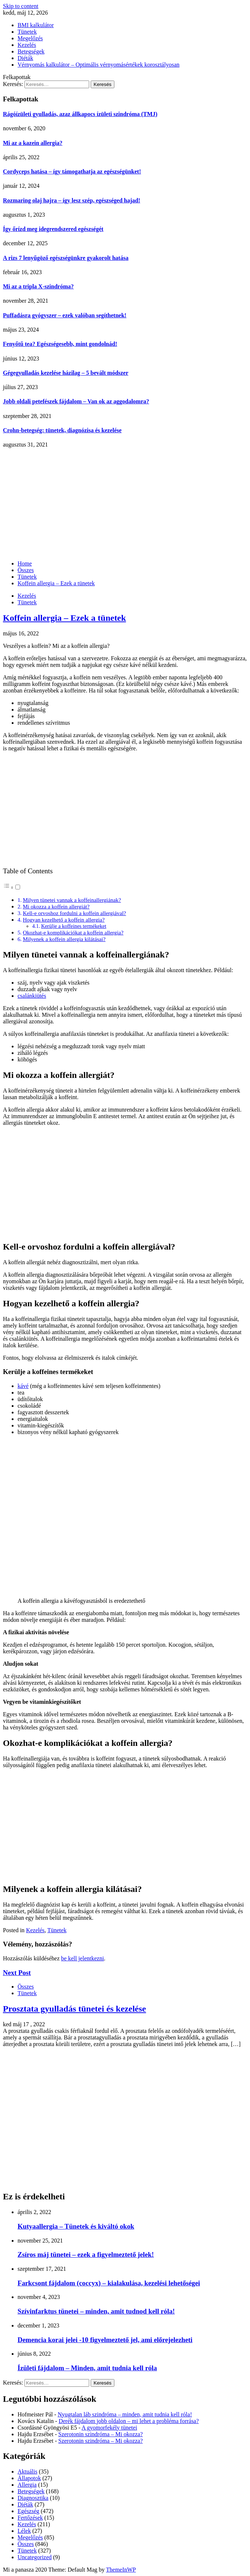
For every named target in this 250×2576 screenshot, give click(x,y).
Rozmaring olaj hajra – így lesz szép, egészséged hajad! (71, 200)
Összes (26, 1986)
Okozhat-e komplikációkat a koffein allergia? (73, 932)
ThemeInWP (121, 2569)
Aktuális (27, 2471)
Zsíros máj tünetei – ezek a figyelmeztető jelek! (86, 2254)
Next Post (17, 1972)
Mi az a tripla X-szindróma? (38, 286)
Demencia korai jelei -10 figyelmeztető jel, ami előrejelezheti (105, 2340)
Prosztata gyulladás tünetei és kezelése (74, 2008)
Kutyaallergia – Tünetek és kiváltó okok (76, 2226)
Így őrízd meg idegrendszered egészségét (53, 229)
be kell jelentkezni (82, 1958)
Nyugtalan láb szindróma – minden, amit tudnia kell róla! (125, 2414)
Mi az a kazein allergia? (32, 143)
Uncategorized (35, 2557)
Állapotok (29, 2478)
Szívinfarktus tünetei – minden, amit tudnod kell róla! (96, 2311)
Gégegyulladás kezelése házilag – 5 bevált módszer (65, 373)
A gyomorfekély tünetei (109, 2427)
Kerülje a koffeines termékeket (73, 926)
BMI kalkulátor (36, 25)
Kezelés (27, 45)
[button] (12, 887)
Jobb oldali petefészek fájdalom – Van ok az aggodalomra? (76, 401)
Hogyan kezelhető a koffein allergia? (64, 919)
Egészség (28, 2511)
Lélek (24, 2531)
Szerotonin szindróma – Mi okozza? (100, 2434)
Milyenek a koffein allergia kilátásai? (64, 939)
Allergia (27, 2485)
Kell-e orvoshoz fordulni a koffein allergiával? (74, 913)
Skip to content (20, 6)
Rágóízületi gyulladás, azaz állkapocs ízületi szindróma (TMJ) (80, 114)
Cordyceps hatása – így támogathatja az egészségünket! (72, 171)
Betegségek (31, 51)
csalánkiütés (32, 996)
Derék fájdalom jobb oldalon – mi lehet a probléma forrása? (128, 2421)
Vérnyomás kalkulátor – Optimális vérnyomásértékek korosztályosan (98, 64)
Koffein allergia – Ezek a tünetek (64, 618)
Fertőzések (30, 2518)
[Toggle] (17, 887)
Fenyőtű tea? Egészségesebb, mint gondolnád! (60, 344)
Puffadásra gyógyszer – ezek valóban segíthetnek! (64, 315)
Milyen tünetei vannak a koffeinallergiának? (72, 900)
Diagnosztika (33, 2498)
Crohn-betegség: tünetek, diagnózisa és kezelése (62, 430)
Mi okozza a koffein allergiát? (56, 906)
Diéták (25, 58)
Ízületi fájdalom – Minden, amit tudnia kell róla (87, 2368)
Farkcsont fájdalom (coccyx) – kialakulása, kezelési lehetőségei (109, 2283)
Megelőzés (30, 38)
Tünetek (27, 32)
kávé (23, 1386)
